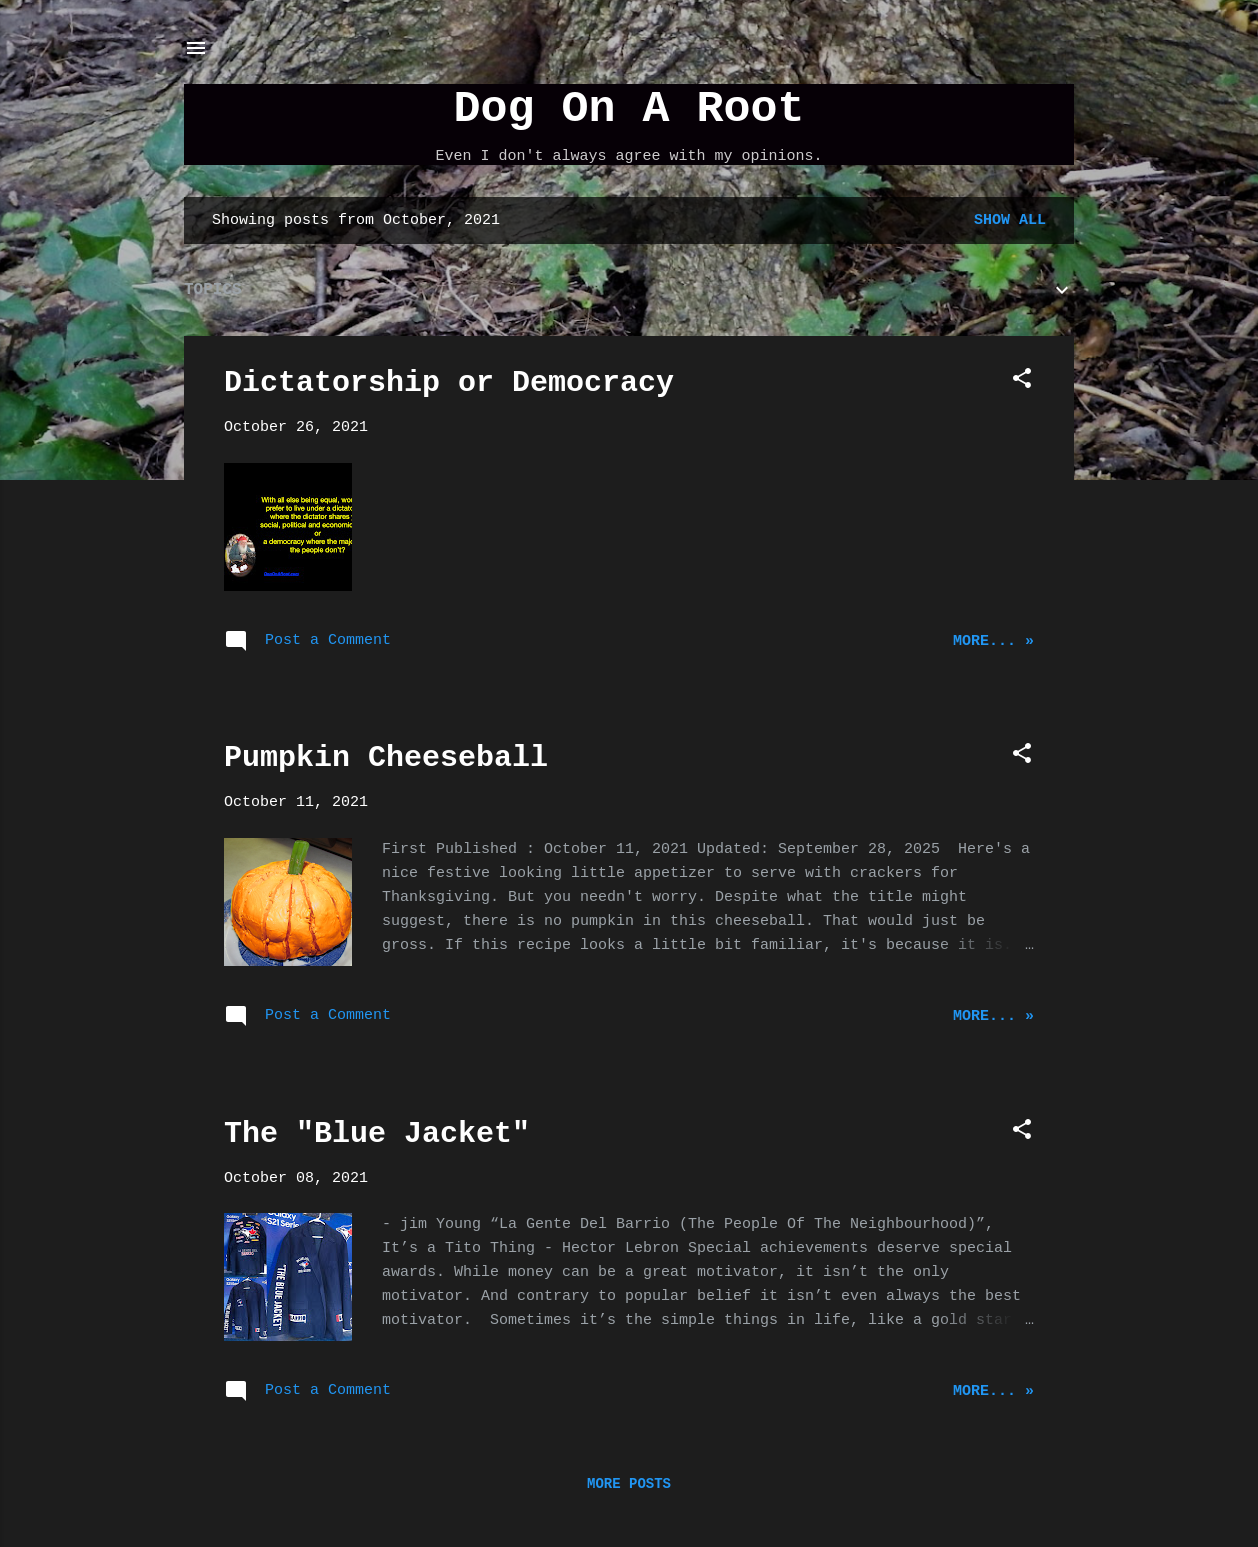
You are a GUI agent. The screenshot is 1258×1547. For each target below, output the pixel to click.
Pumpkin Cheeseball (386, 758)
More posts (629, 1484)
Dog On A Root (628, 109)
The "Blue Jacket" (377, 1134)
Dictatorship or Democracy (449, 383)
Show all (1010, 220)
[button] (1022, 382)
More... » (993, 641)
